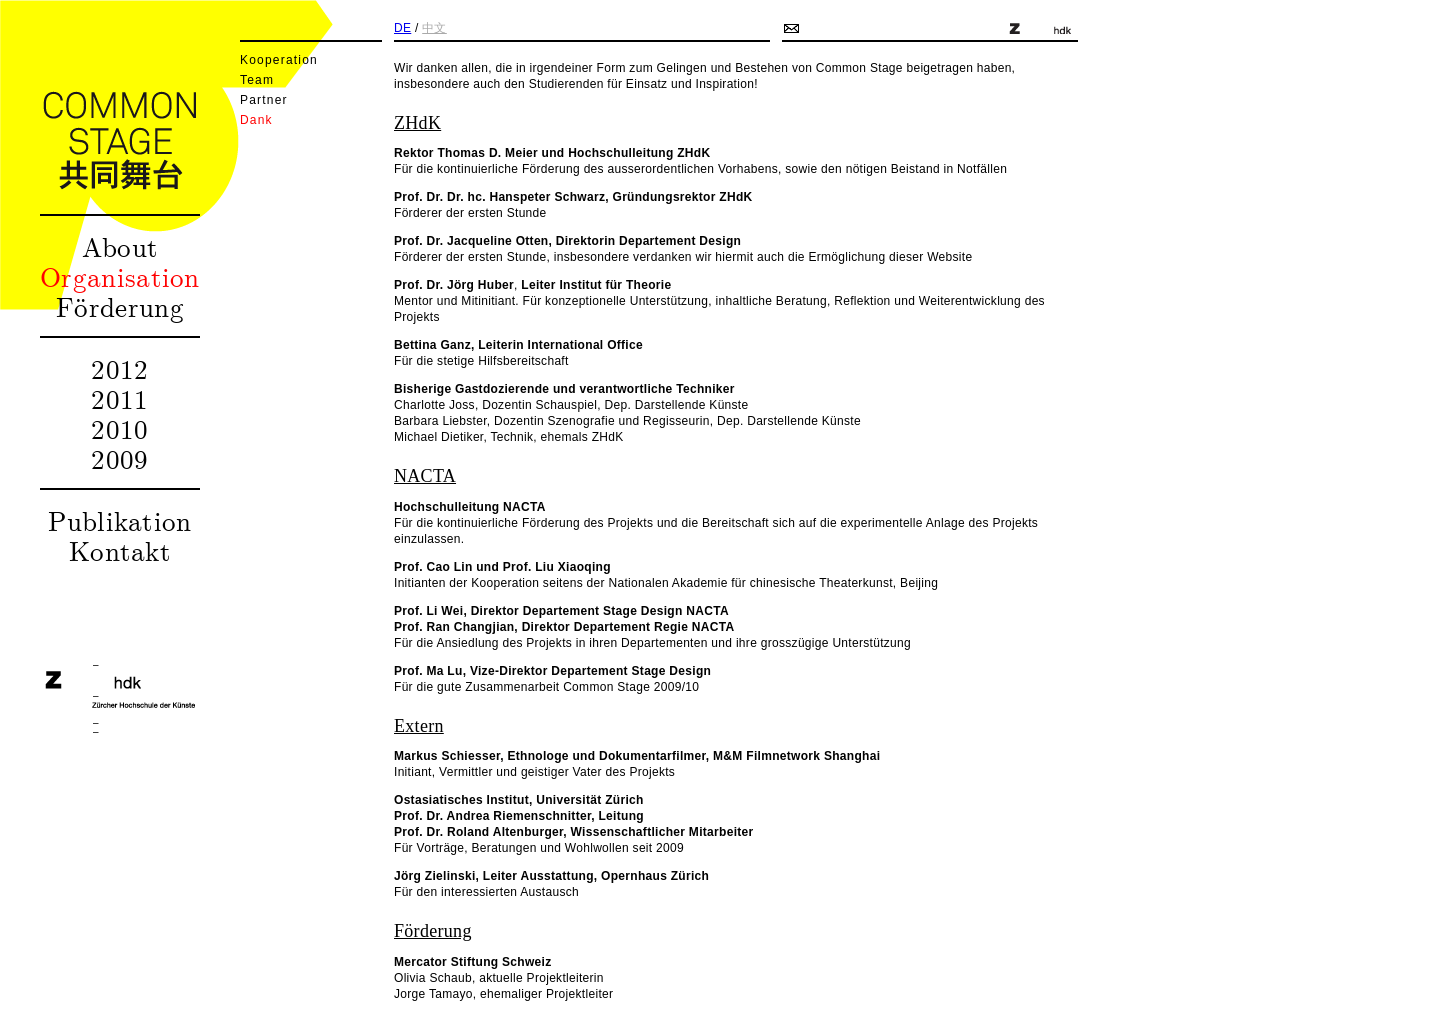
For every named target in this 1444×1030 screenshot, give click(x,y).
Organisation (120, 276)
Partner (264, 100)
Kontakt (120, 550)
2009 (119, 458)
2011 (119, 398)
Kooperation (279, 60)
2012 (119, 368)
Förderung (120, 306)
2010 (119, 428)
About (120, 246)
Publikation (119, 520)
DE (402, 28)
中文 (434, 28)
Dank (256, 120)
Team (257, 80)
